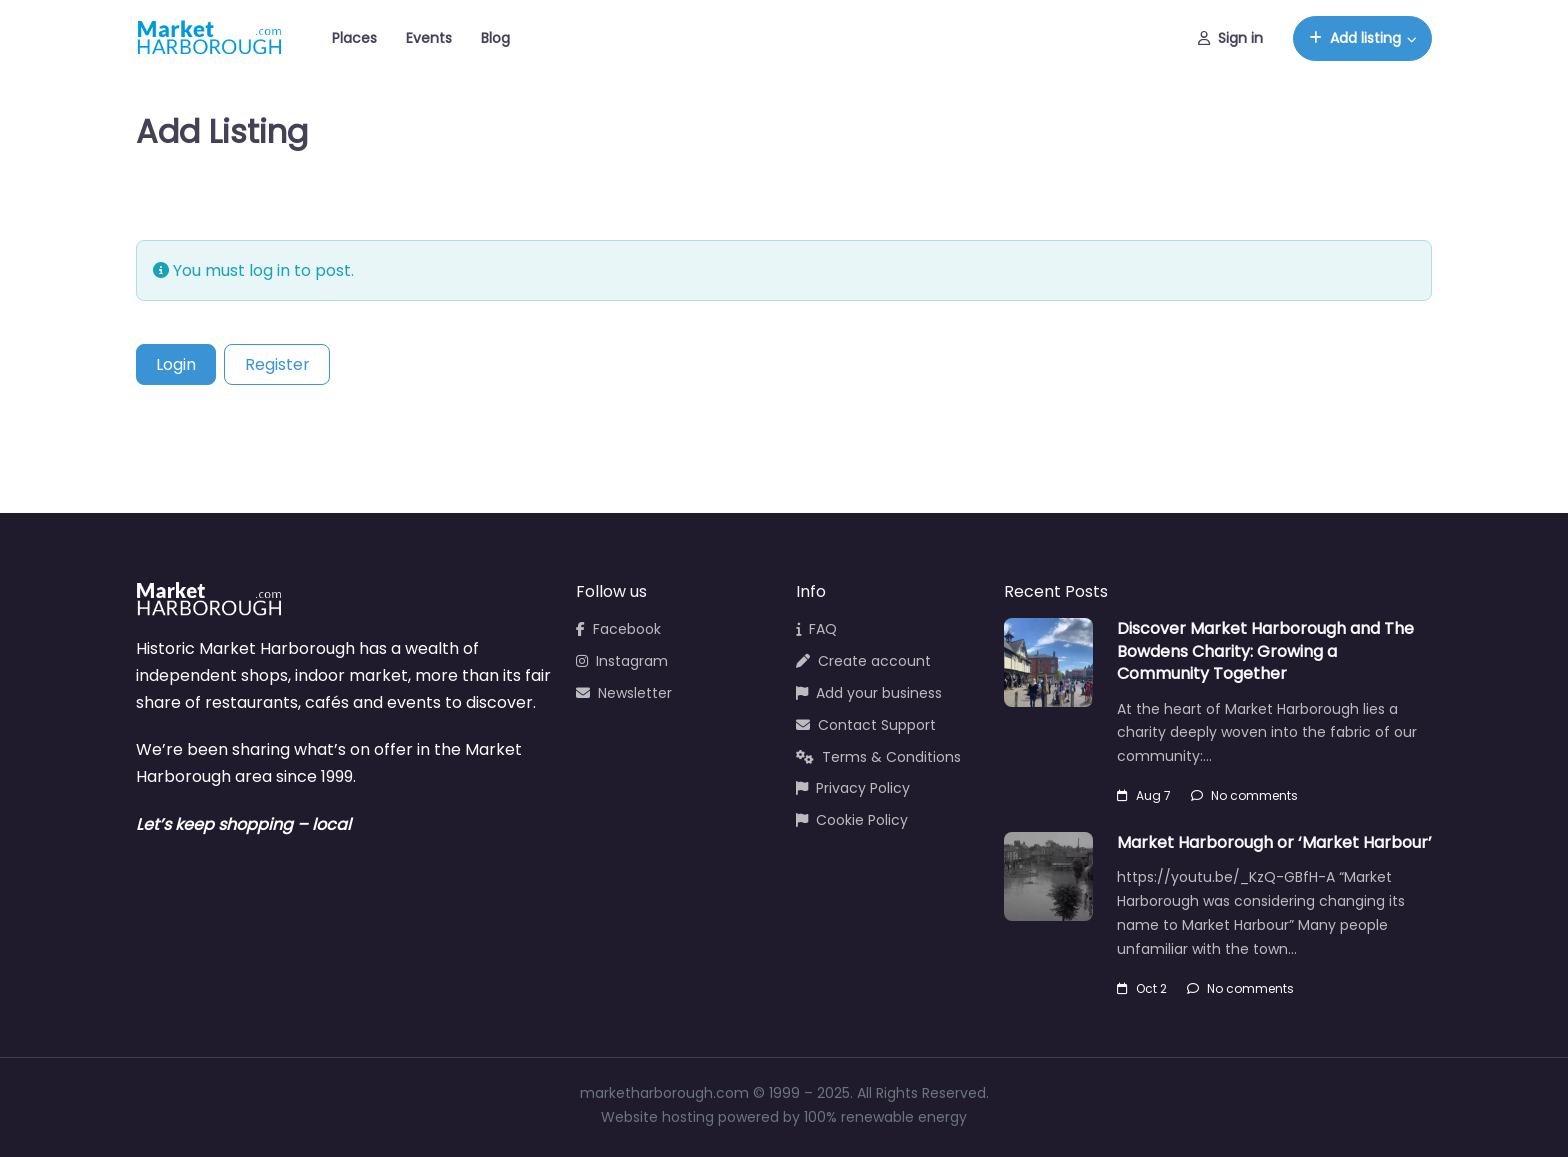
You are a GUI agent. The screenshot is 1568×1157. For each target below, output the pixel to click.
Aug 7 (1144, 795)
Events (429, 38)
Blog (495, 38)
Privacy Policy (853, 788)
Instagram (622, 661)
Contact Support (866, 725)
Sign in (1230, 38)
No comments (1244, 795)
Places (354, 38)
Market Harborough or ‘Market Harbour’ (1274, 842)
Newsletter (624, 693)
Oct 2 (1142, 988)
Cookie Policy (852, 820)
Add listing (1355, 38)
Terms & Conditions (878, 757)
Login (176, 364)
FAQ (816, 629)
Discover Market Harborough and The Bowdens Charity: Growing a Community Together (1265, 651)
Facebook (618, 629)
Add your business (869, 693)
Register (277, 364)
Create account (863, 661)
